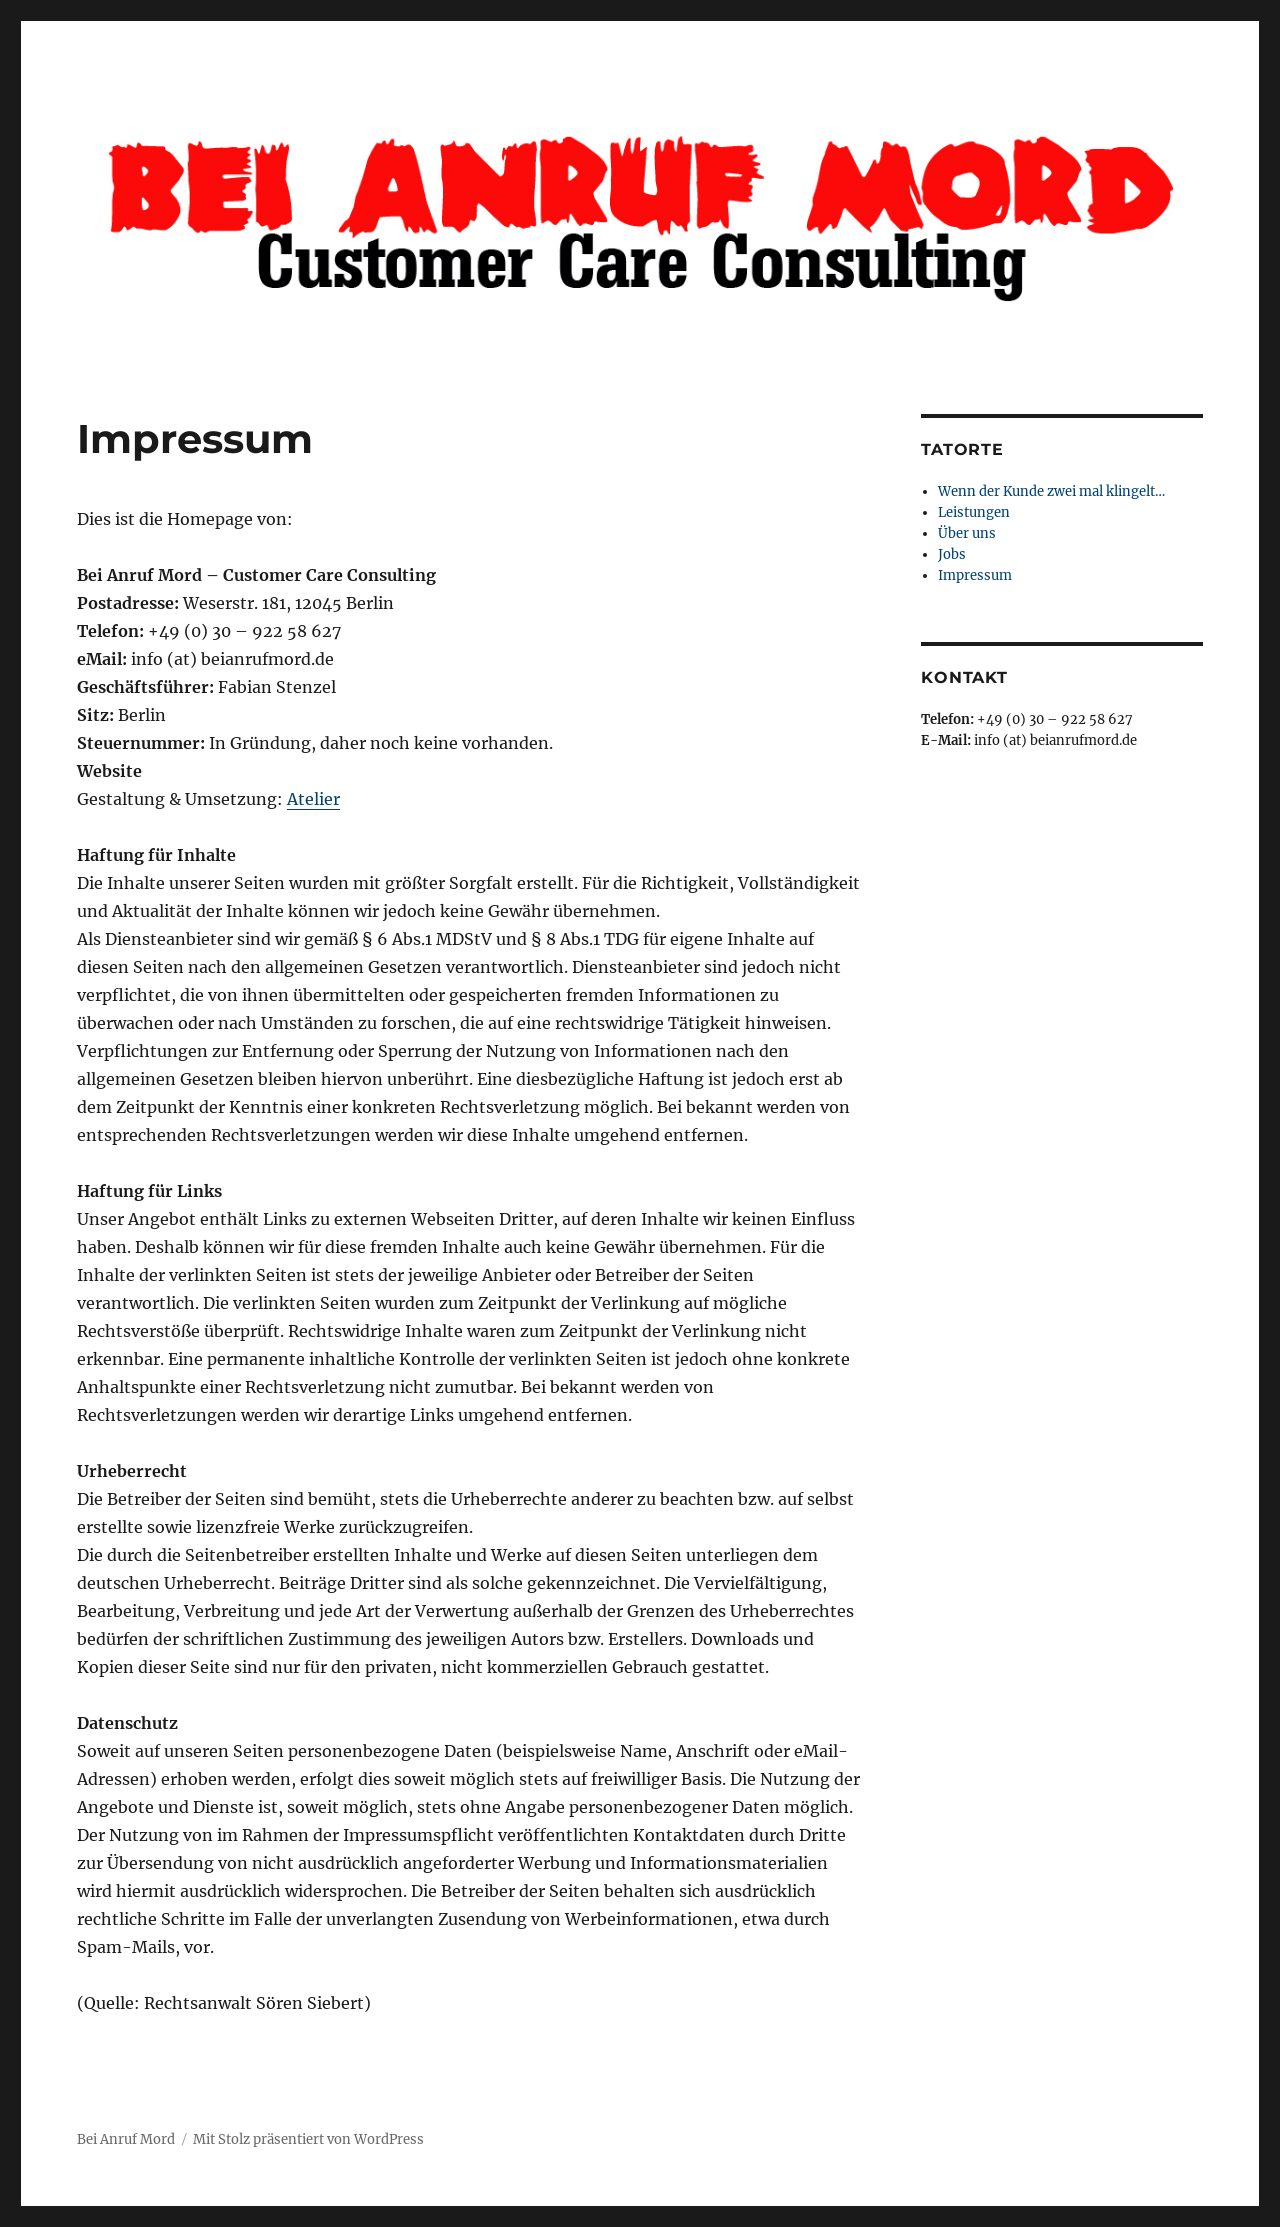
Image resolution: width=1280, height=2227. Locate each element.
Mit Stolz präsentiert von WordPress (308, 2139)
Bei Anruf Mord (126, 2139)
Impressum (975, 575)
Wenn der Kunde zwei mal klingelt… (1051, 491)
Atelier (313, 799)
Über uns (967, 533)
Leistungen (974, 512)
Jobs (952, 554)
